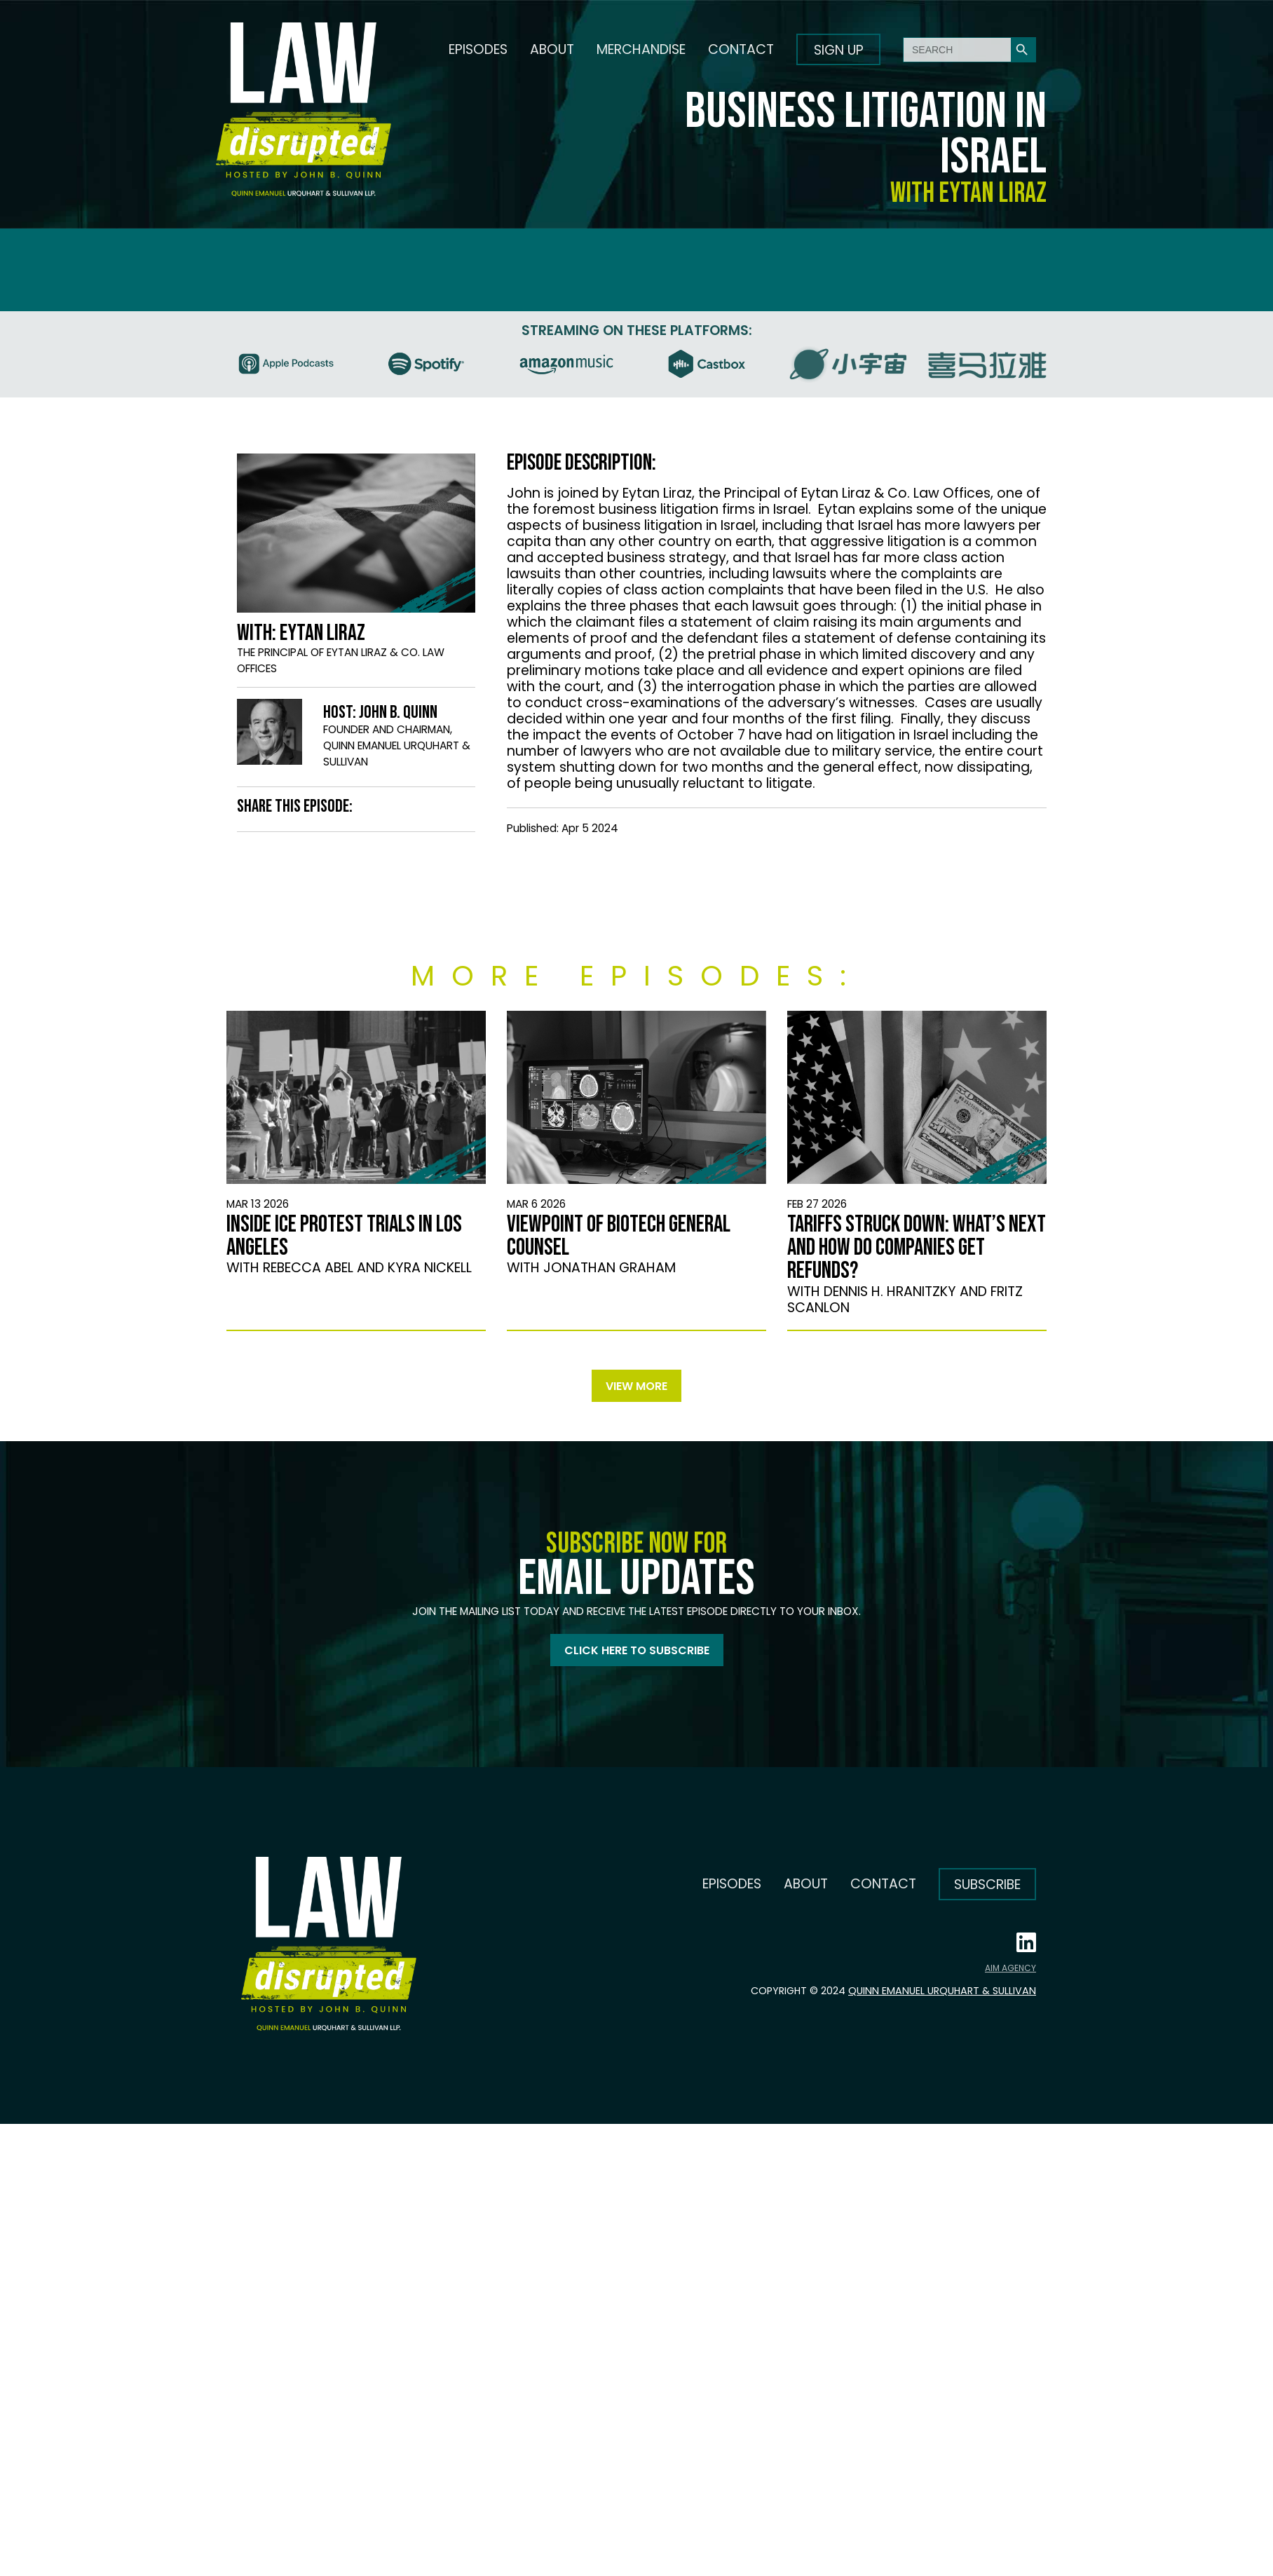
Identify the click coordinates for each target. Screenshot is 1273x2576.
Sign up (839, 50)
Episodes (478, 49)
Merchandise (641, 49)
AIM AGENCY (1010, 1968)
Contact (741, 49)
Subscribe (987, 1884)
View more (636, 1386)
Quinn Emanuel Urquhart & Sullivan (942, 1991)
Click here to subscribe (636, 1650)
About (552, 49)
